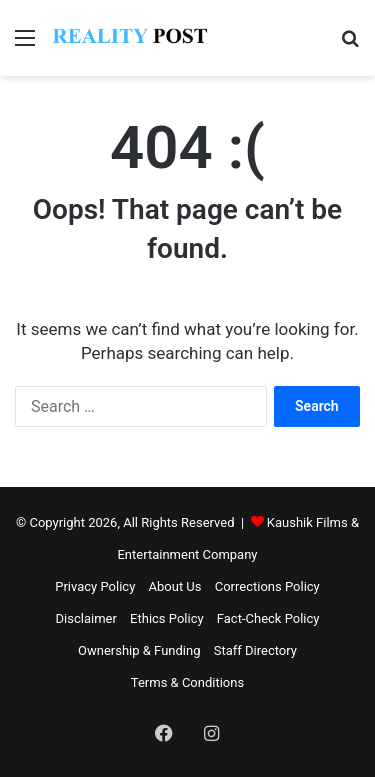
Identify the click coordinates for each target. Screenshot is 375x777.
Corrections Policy (267, 586)
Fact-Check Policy (268, 618)
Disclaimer (86, 618)
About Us (175, 586)
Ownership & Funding (139, 650)
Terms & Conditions (187, 682)
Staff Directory (255, 650)
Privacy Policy (95, 586)
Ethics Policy (167, 618)
